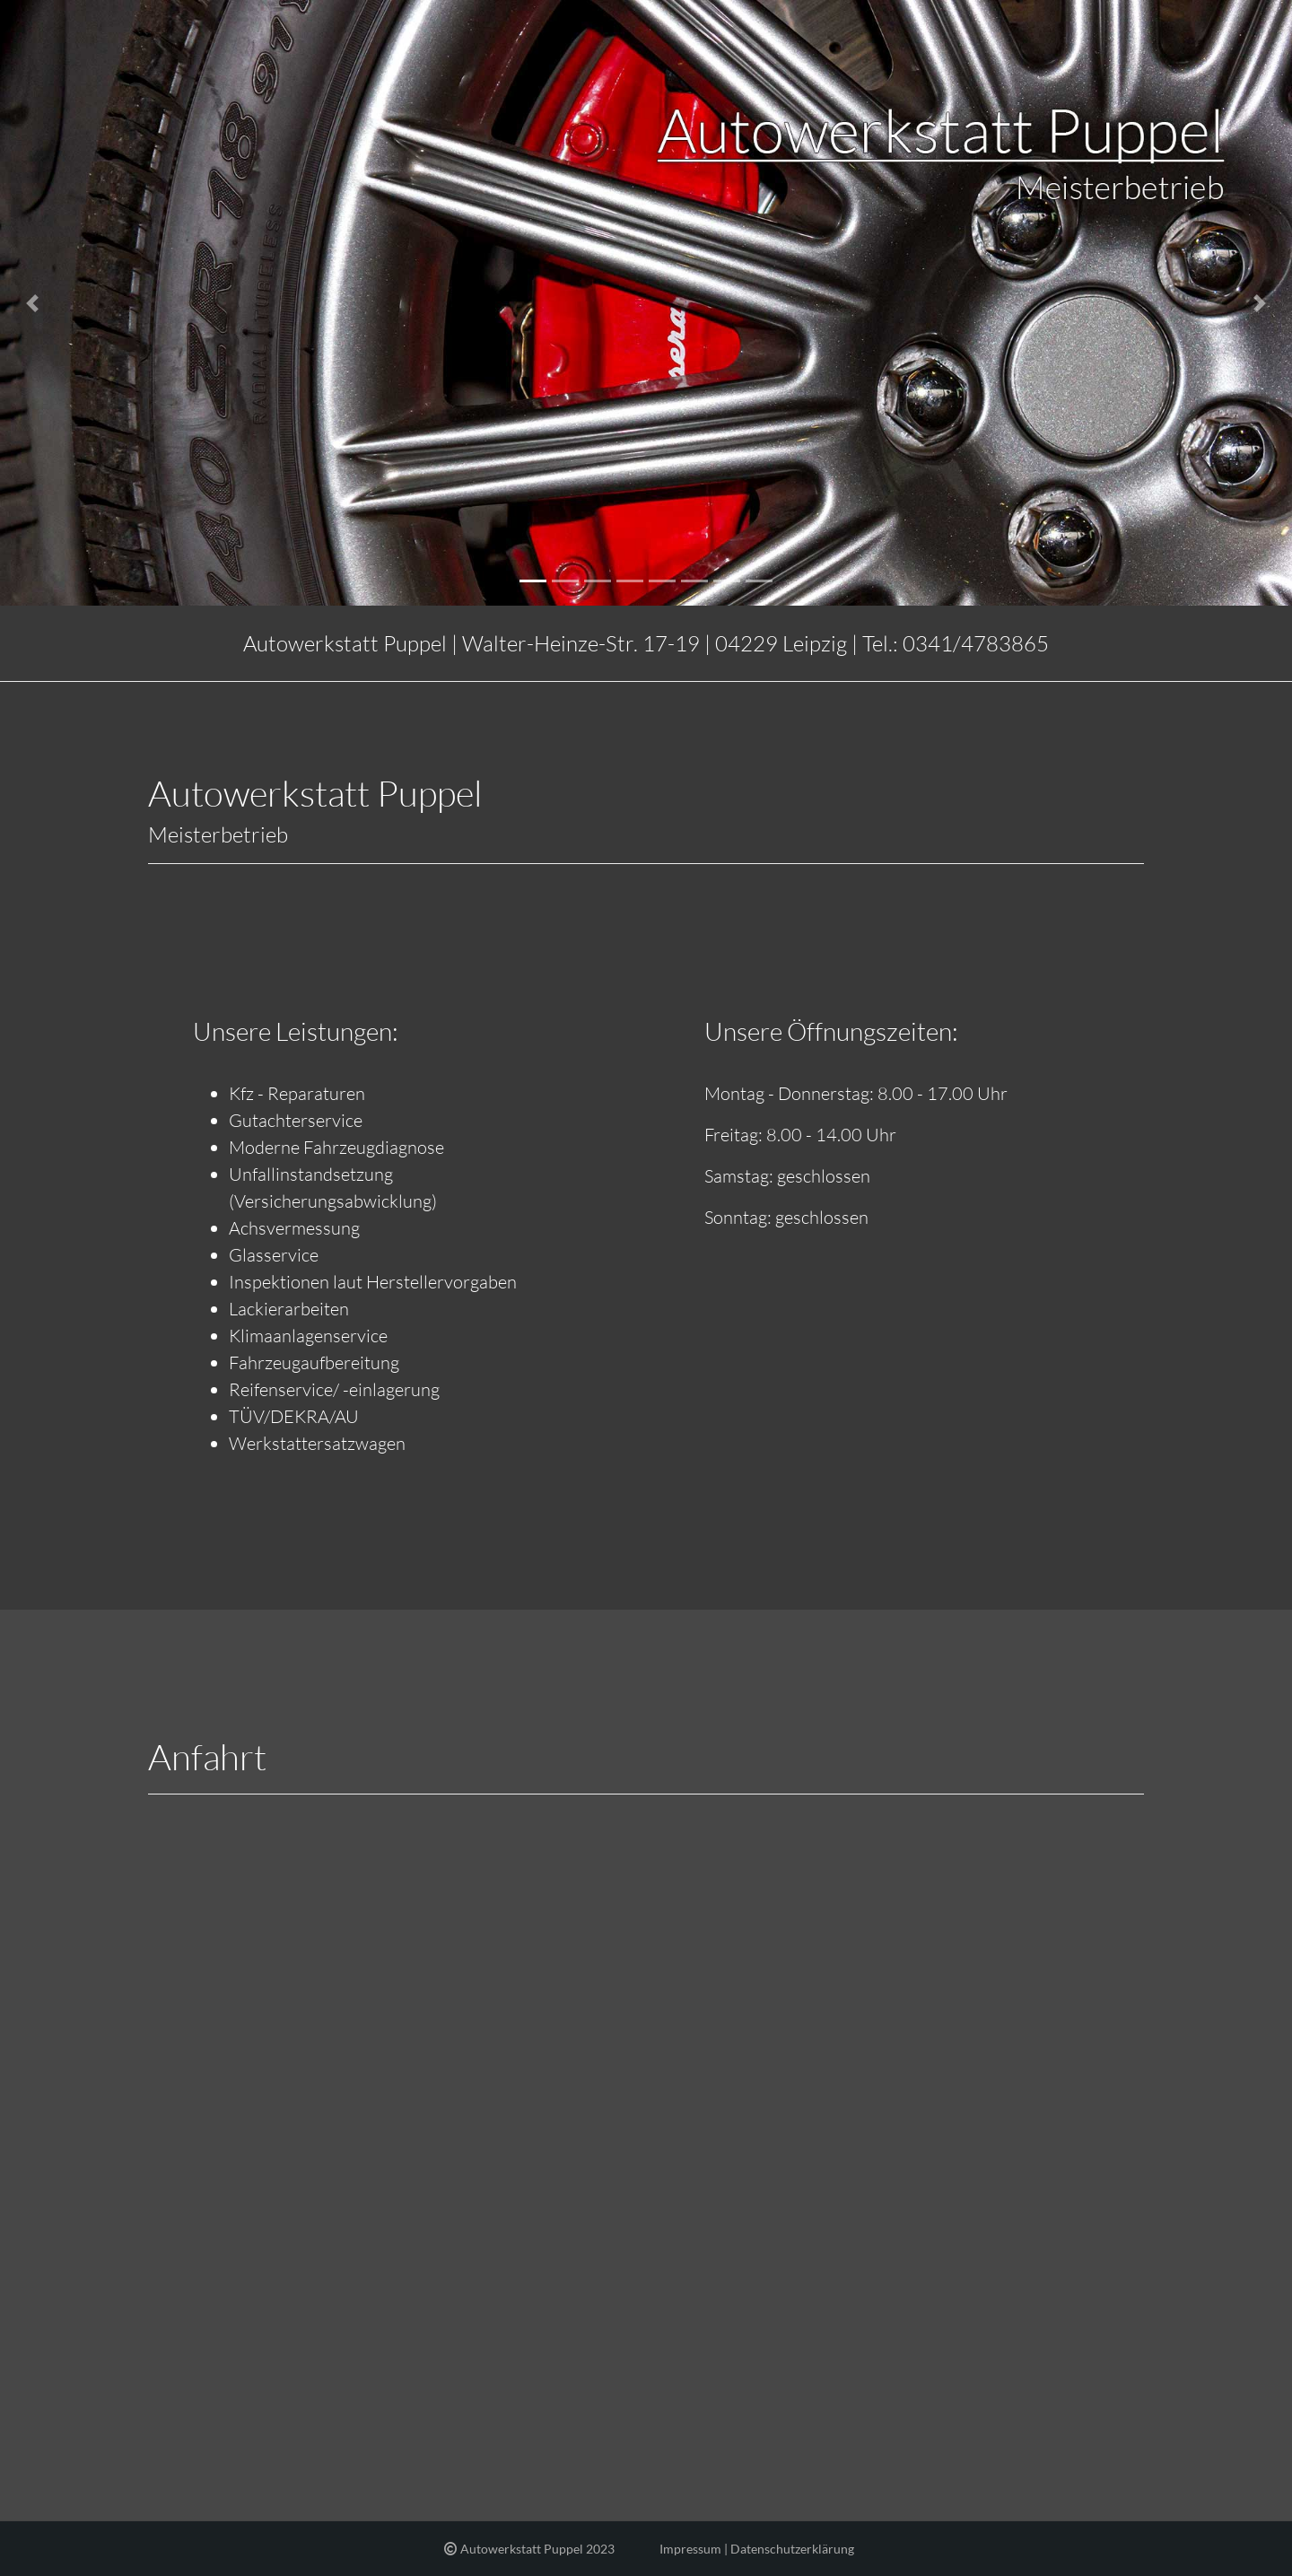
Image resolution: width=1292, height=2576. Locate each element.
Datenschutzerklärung (792, 2548)
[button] (32, 303)
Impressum (690, 2548)
